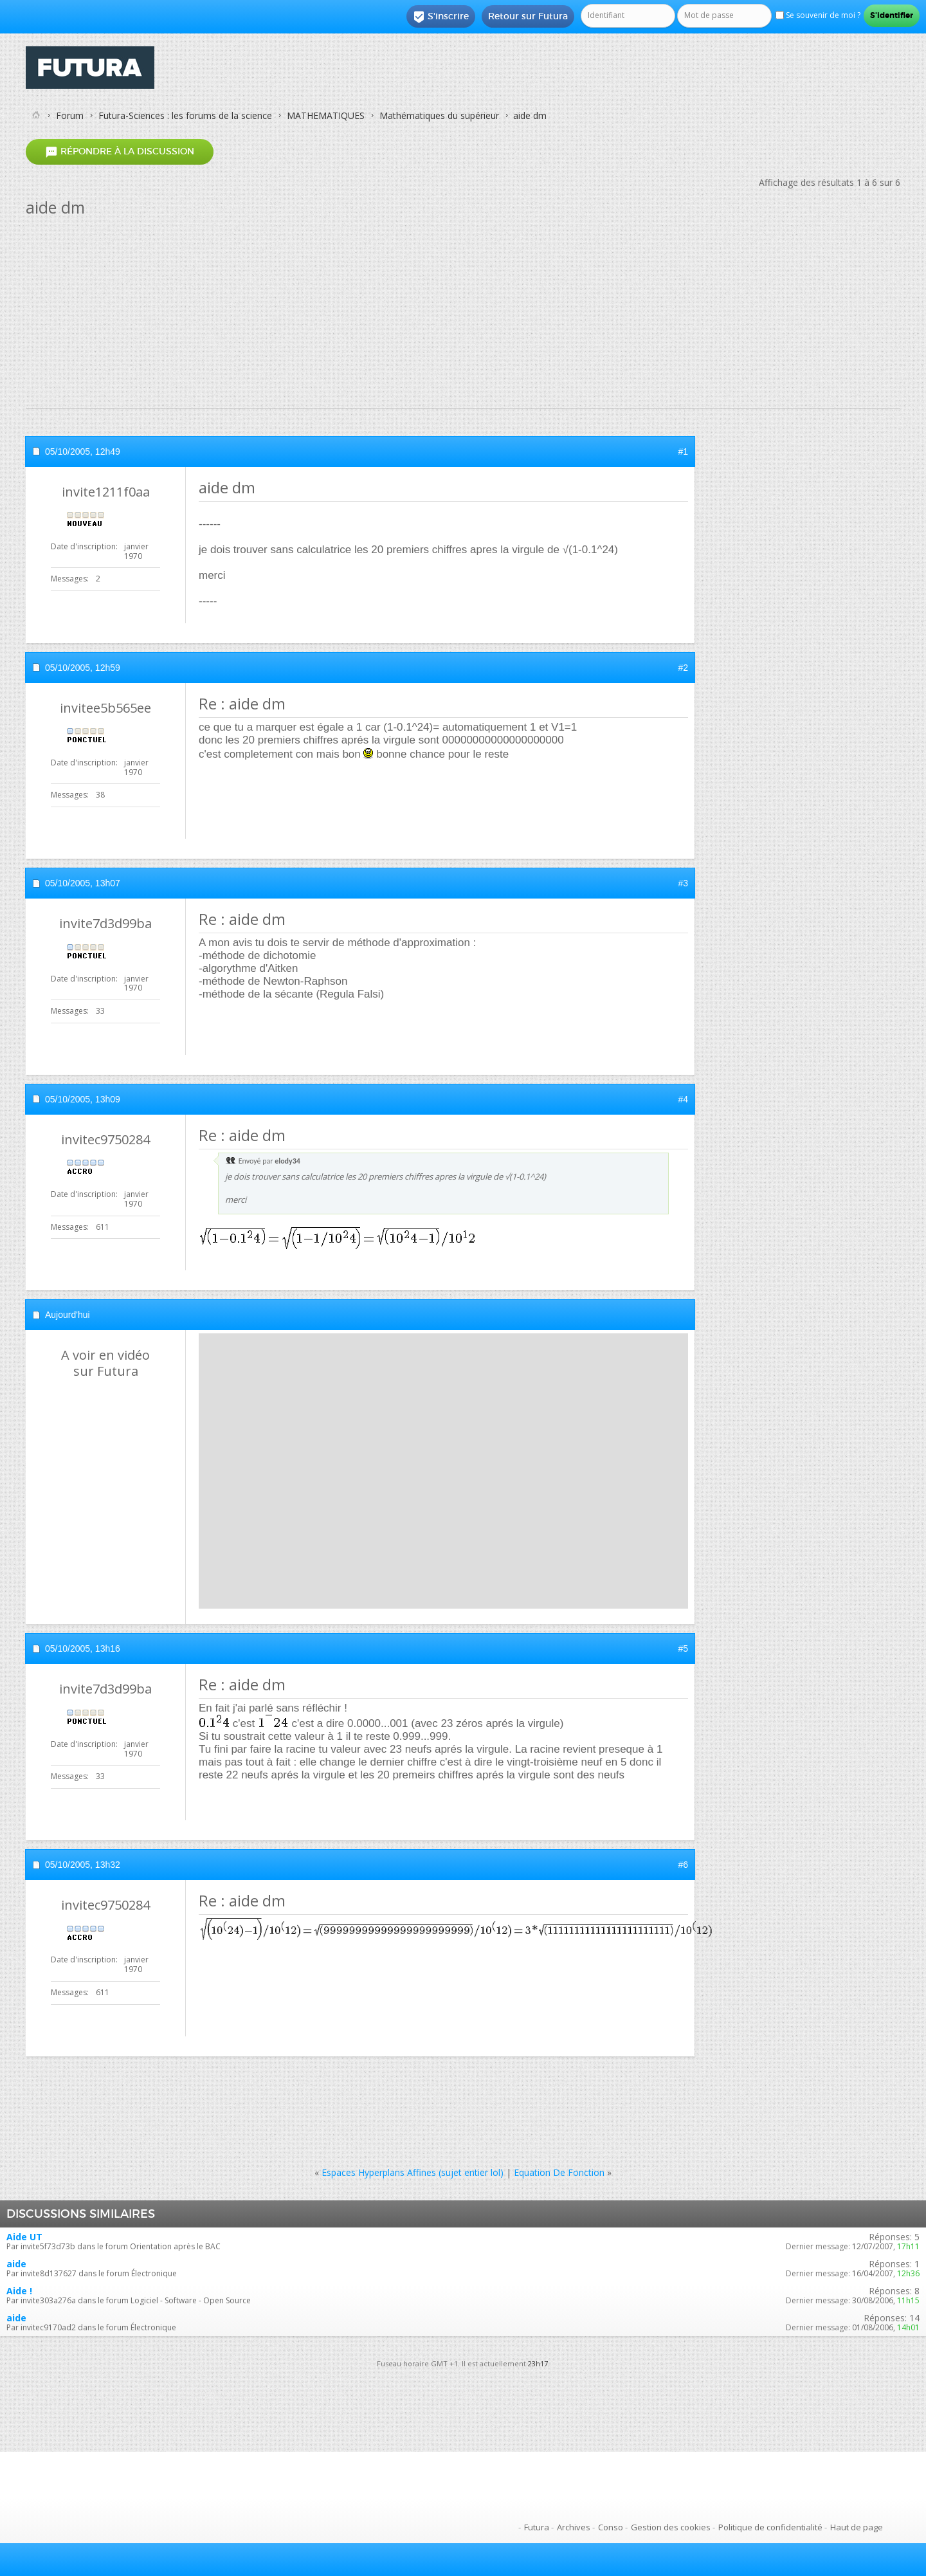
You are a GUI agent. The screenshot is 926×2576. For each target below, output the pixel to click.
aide (16, 2264)
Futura (536, 2527)
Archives (573, 2527)
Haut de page (856, 2527)
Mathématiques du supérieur (439, 115)
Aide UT (24, 2237)
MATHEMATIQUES (326, 115)
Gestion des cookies (671, 2527)
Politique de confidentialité (770, 2527)
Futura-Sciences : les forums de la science (185, 115)
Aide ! (19, 2291)
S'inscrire (441, 16)
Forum (70, 115)
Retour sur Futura (528, 16)
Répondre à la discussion (119, 151)
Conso (610, 2527)
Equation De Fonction (559, 2172)
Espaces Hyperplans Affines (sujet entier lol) (413, 2172)
